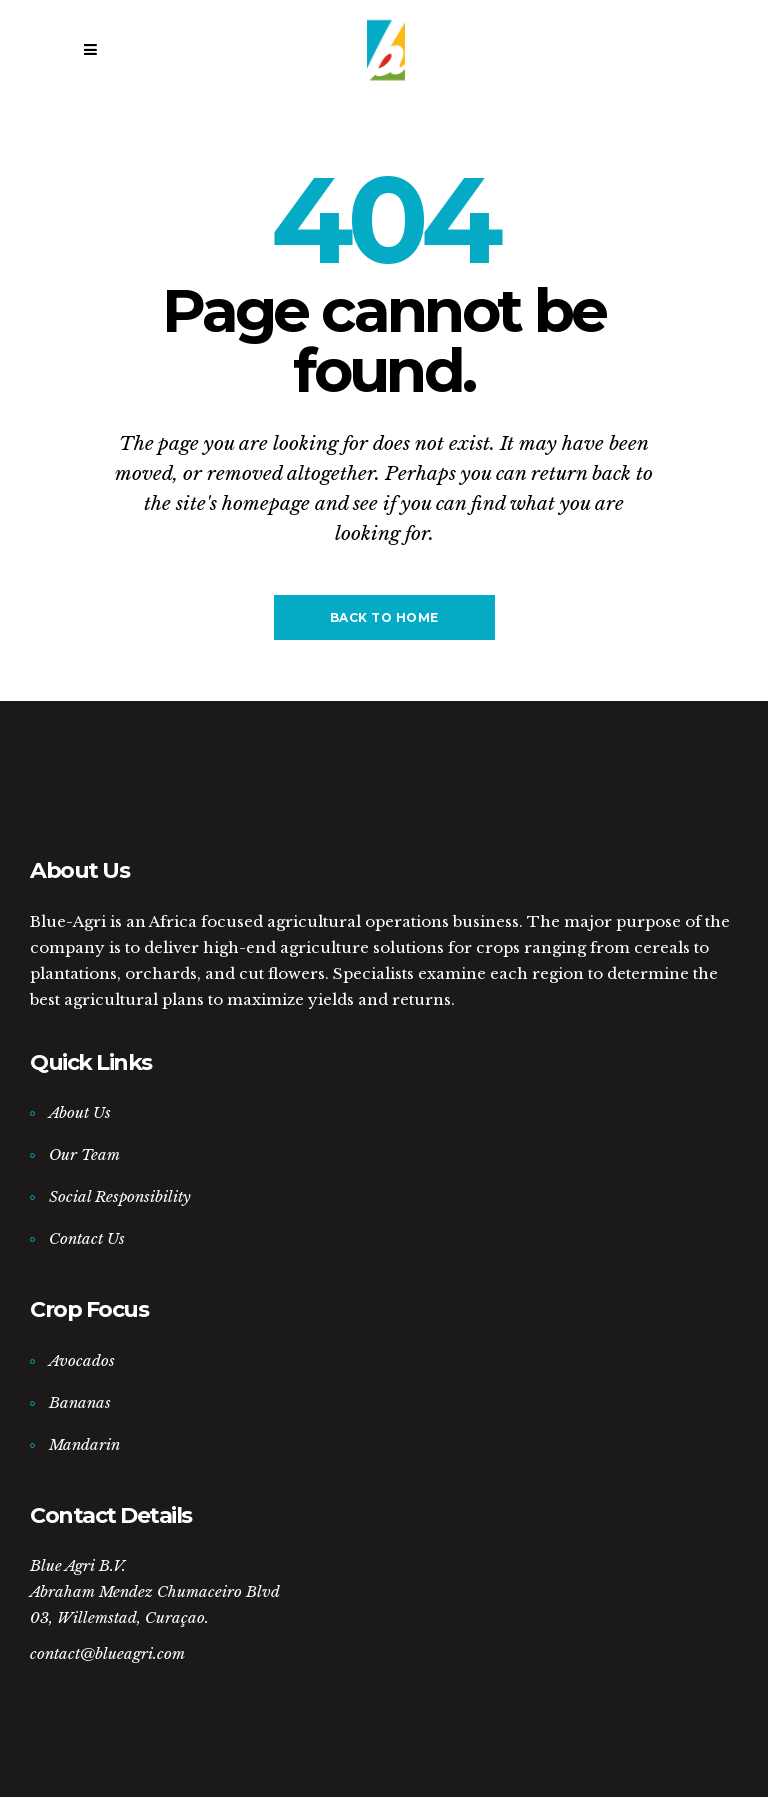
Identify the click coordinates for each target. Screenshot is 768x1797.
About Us (80, 1112)
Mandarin (84, 1444)
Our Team (84, 1154)
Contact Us (87, 1238)
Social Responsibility (120, 1196)
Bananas (80, 1402)
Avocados (82, 1360)
